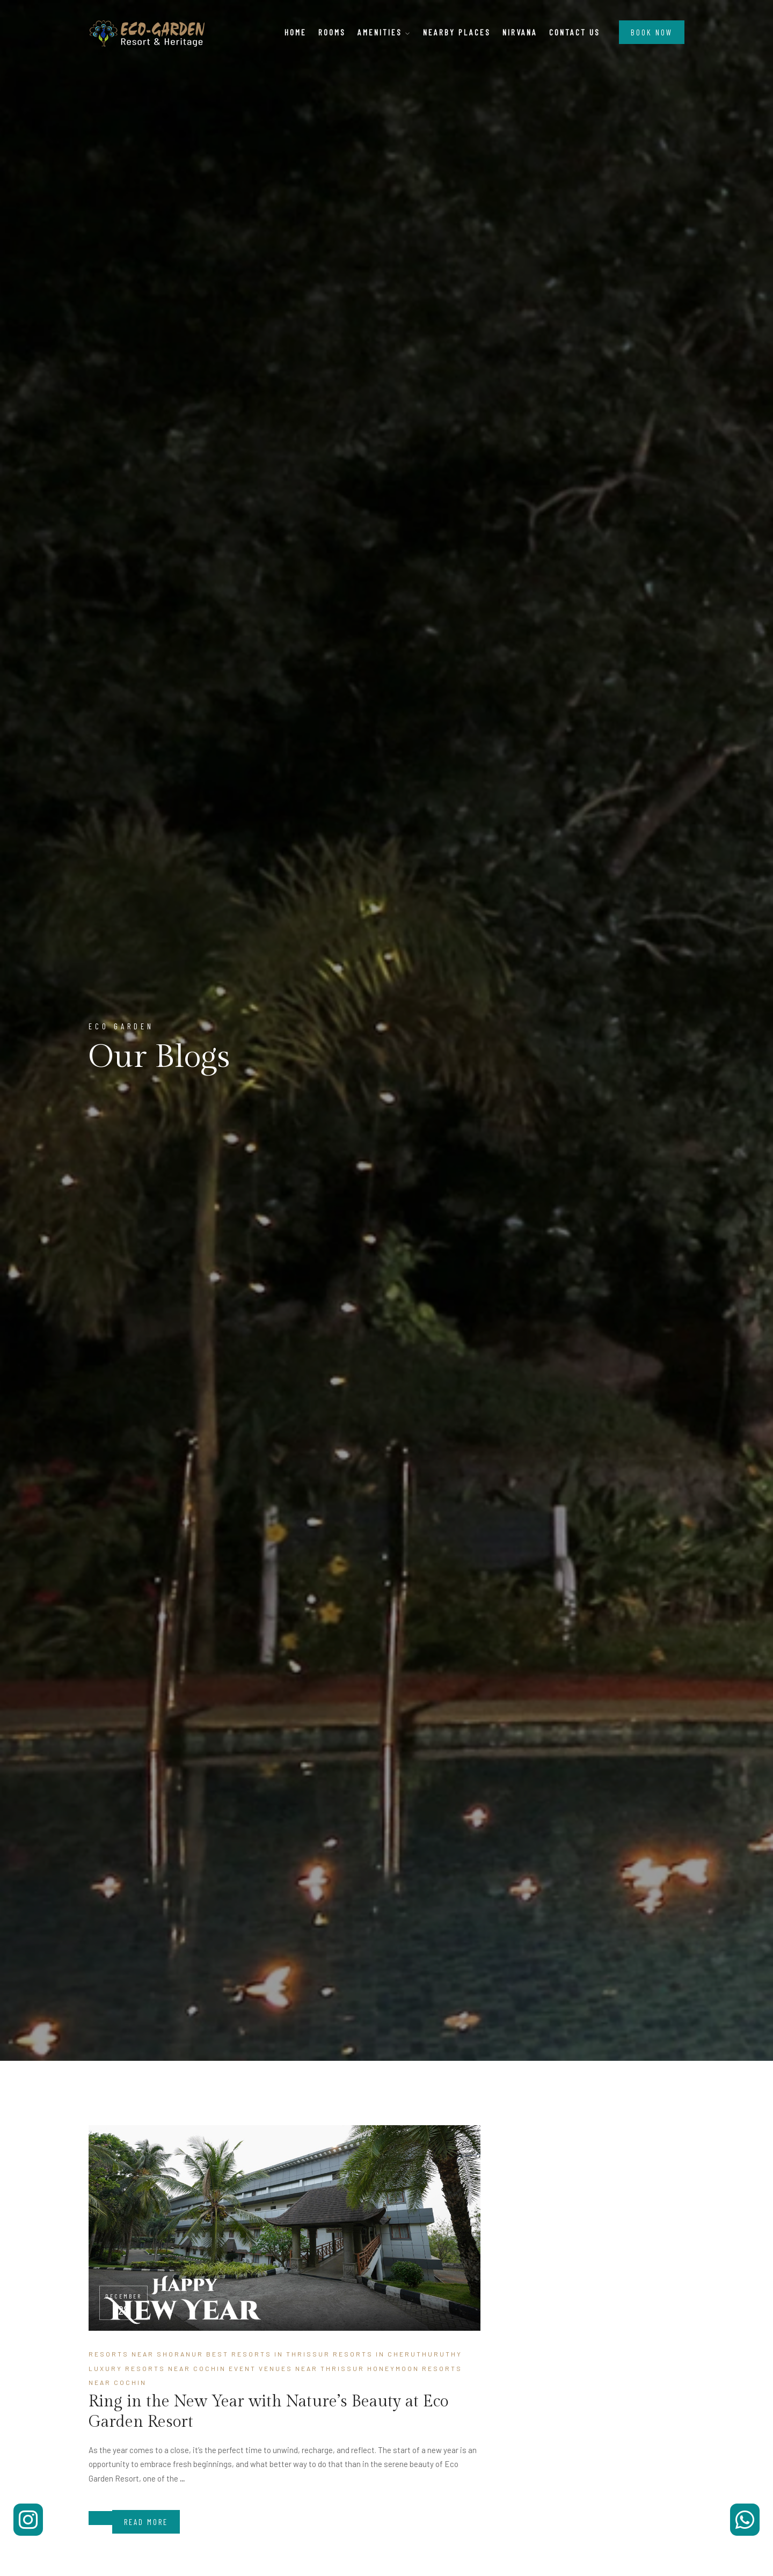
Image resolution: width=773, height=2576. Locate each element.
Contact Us (574, 32)
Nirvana (519, 32)
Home (296, 32)
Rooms (332, 32)
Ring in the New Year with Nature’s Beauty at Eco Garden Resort (268, 2412)
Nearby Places (457, 32)
